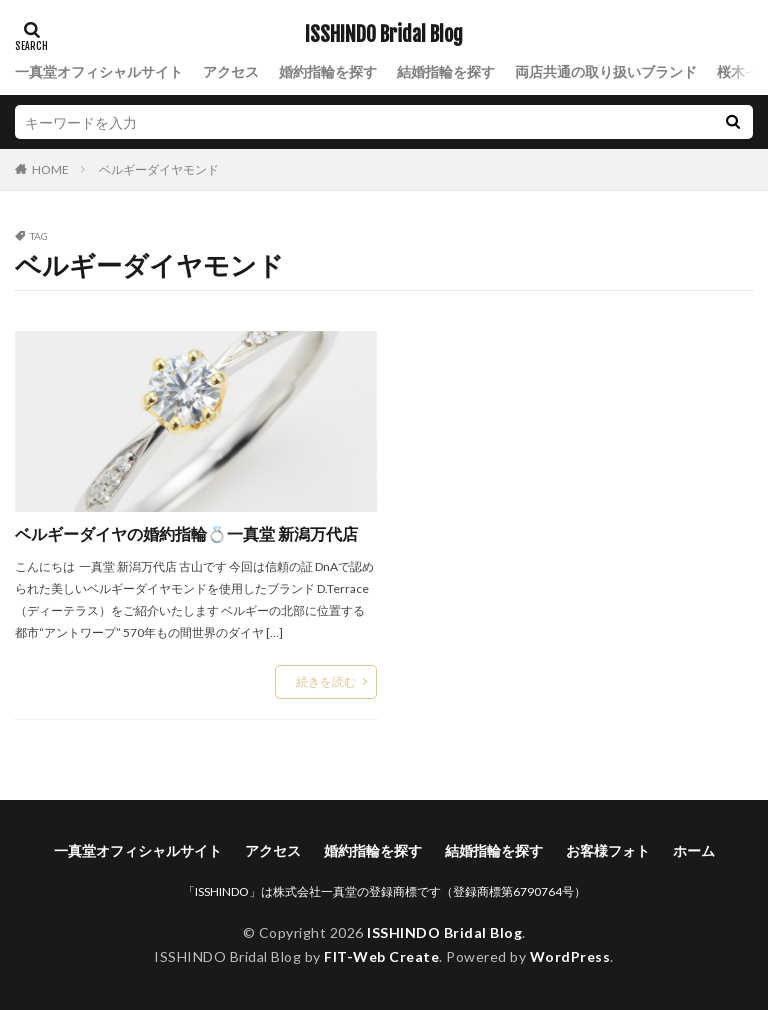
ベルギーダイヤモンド (159, 169)
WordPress (570, 956)
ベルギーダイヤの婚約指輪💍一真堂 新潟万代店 (186, 533)
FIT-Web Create (381, 956)
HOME (50, 169)
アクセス (231, 71)
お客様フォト (608, 850)
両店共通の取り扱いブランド (606, 71)
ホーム (694, 850)
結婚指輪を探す (446, 71)
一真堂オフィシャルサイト (99, 71)
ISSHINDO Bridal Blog (384, 35)
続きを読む (326, 681)
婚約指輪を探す (328, 71)
